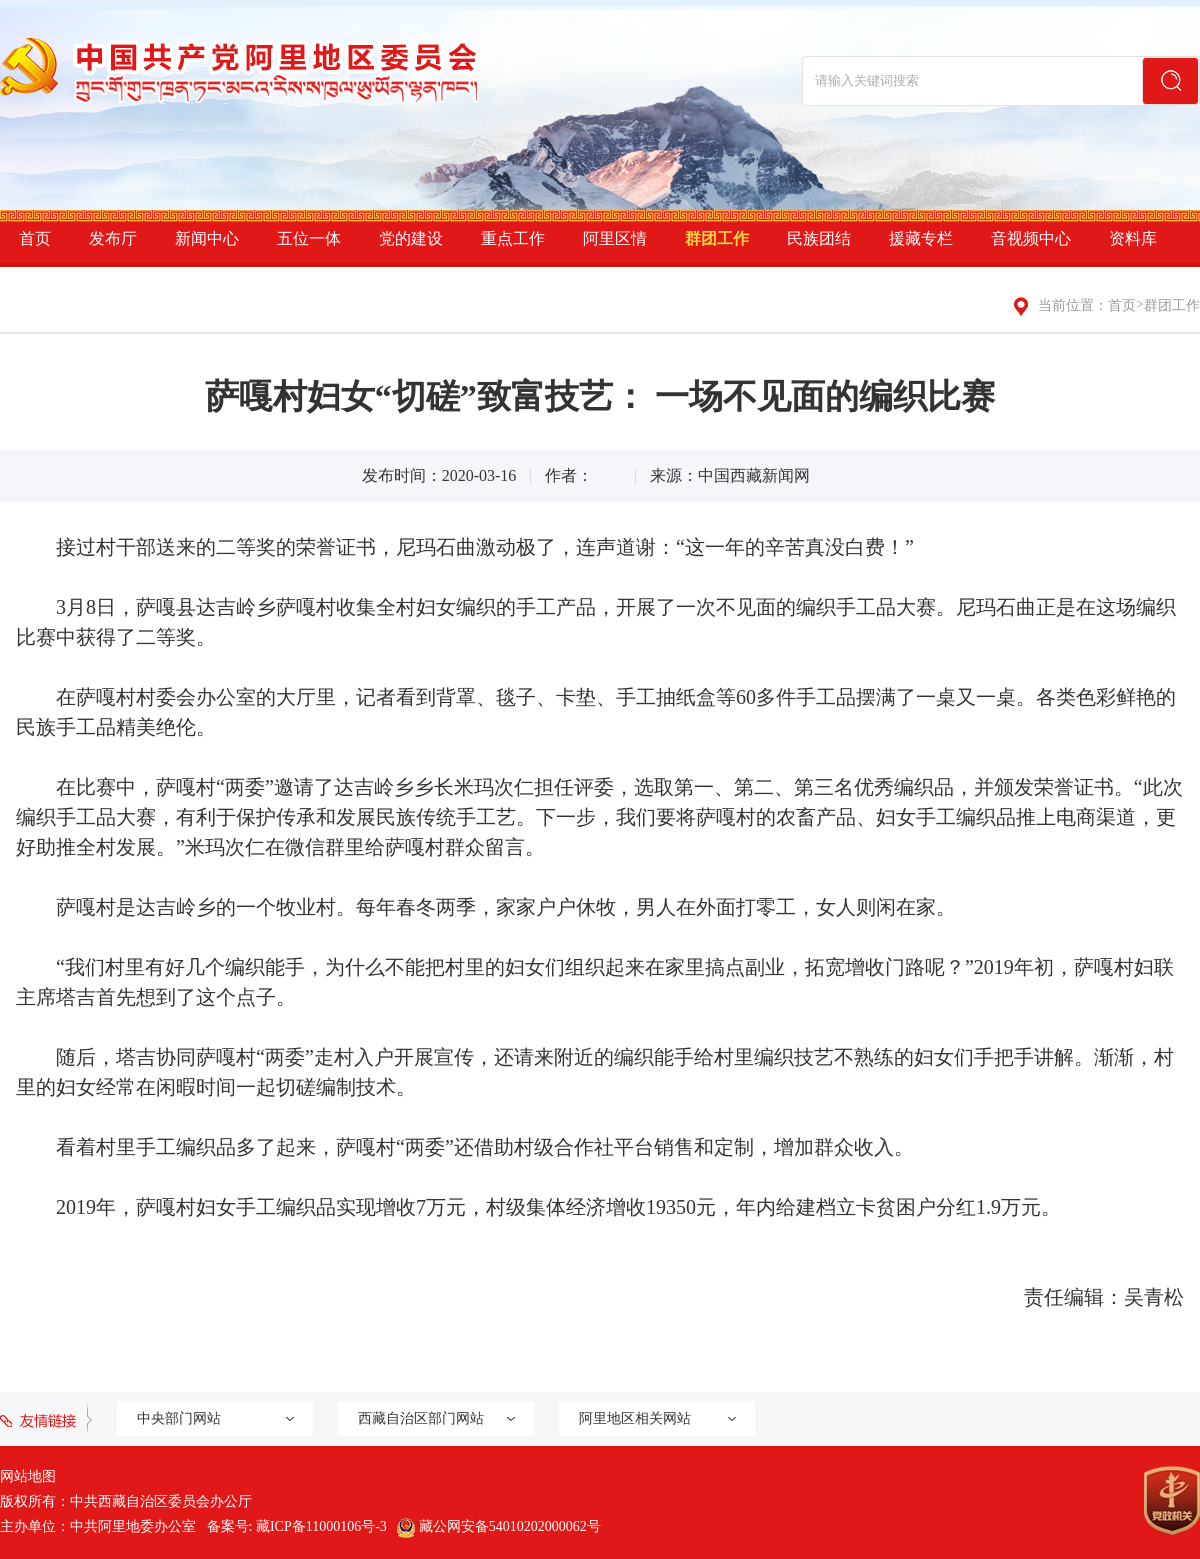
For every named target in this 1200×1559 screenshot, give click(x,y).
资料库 (1133, 238)
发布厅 (113, 238)
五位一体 (309, 238)
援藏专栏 (921, 238)
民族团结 (819, 238)
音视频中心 (1031, 238)
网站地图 (28, 1476)
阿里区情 (615, 238)
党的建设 (411, 238)
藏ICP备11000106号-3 (321, 1526)
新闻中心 (207, 238)
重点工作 (513, 238)
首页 (35, 238)
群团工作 (717, 238)
